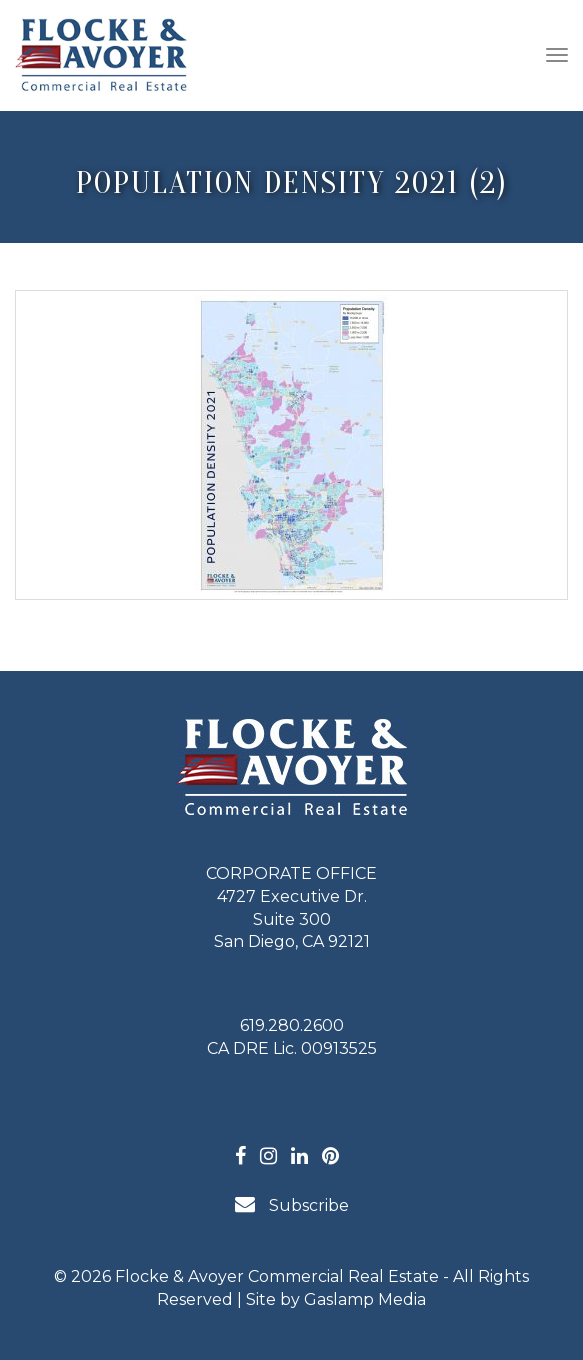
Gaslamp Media (365, 1299)
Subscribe (292, 1204)
